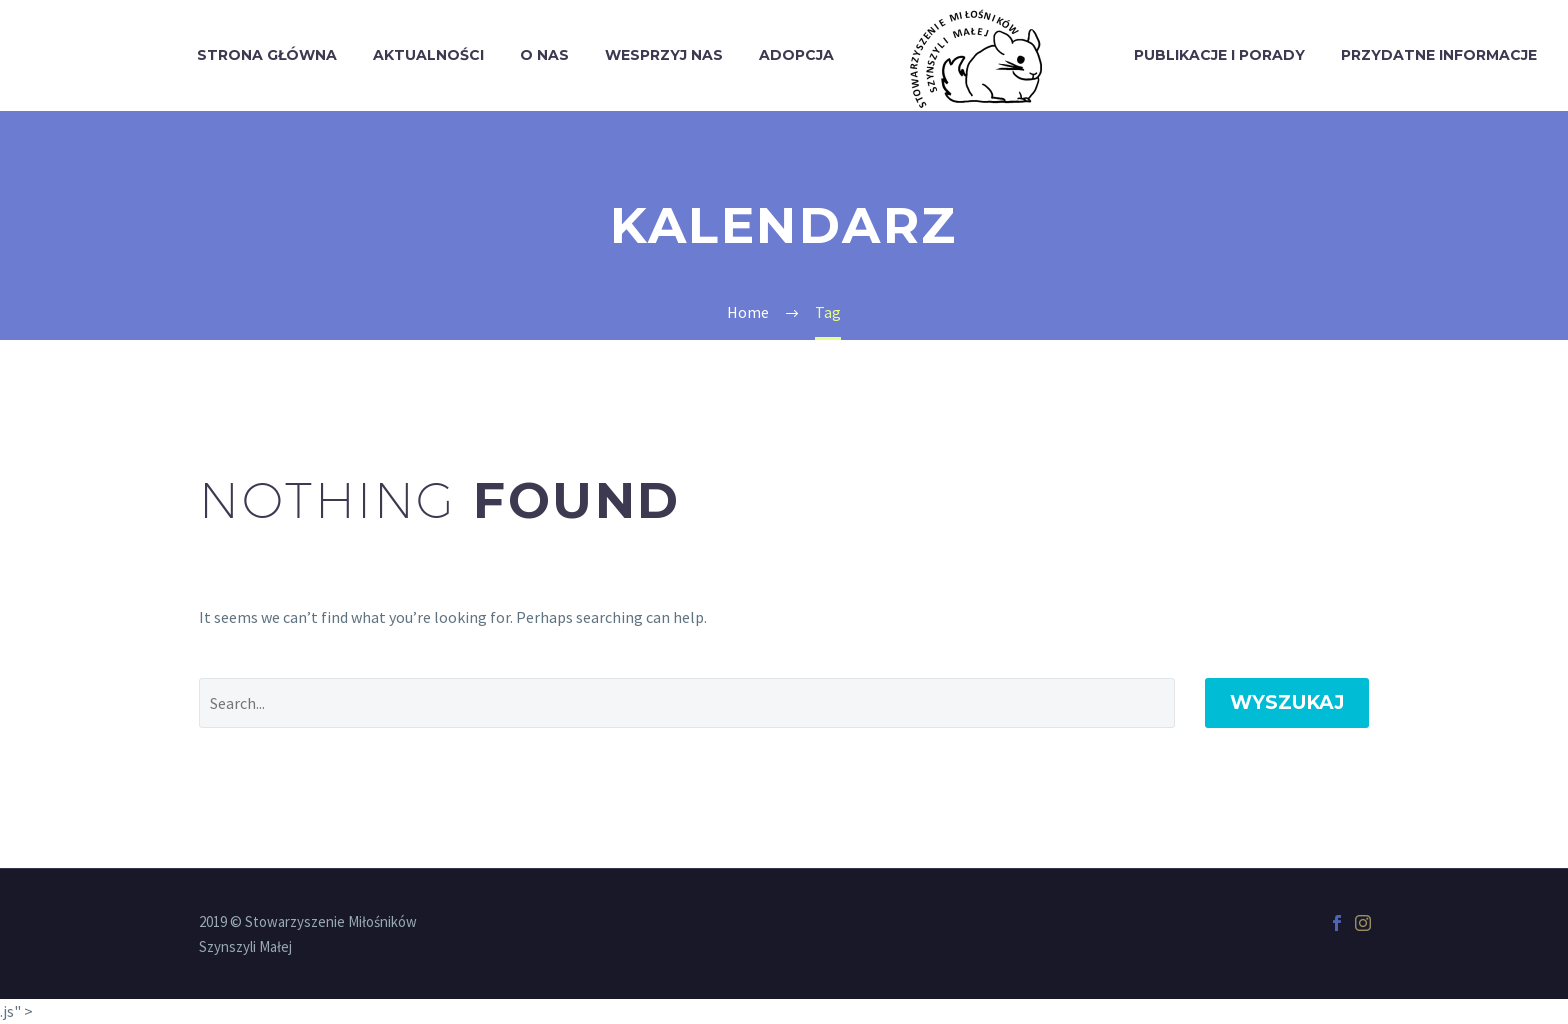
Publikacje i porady (1219, 55)
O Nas (544, 55)
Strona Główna (267, 55)
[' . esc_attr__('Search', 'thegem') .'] (687, 703)
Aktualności (428, 55)
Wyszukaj (1287, 702)
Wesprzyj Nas (664, 55)
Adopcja (796, 55)
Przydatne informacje (1439, 55)
